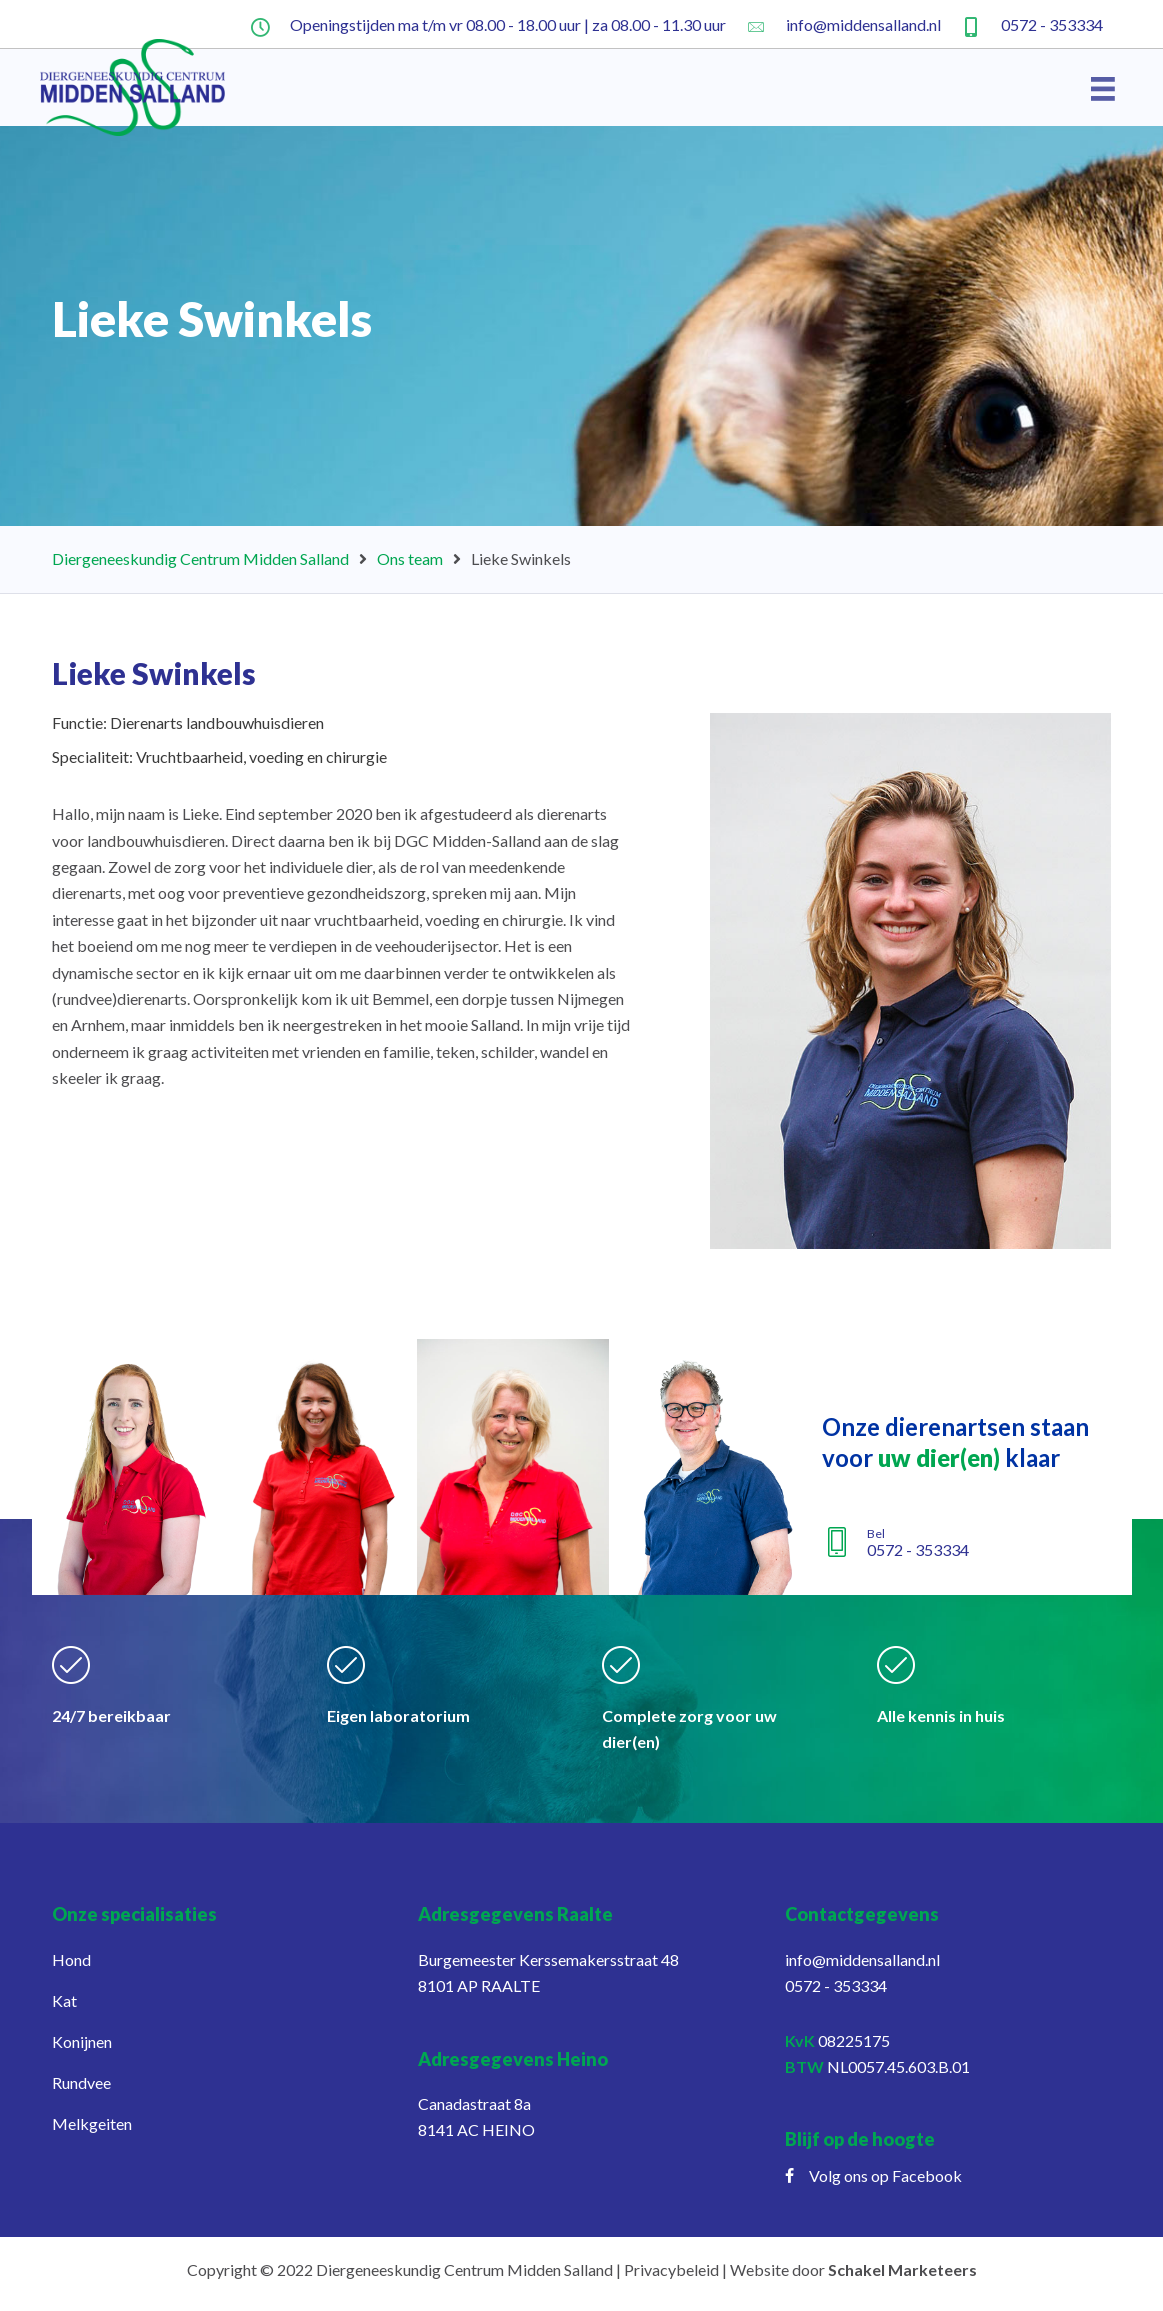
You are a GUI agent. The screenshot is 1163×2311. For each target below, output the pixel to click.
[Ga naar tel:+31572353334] (1032, 24)
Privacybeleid (671, 2269)
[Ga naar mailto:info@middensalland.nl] (843, 24)
